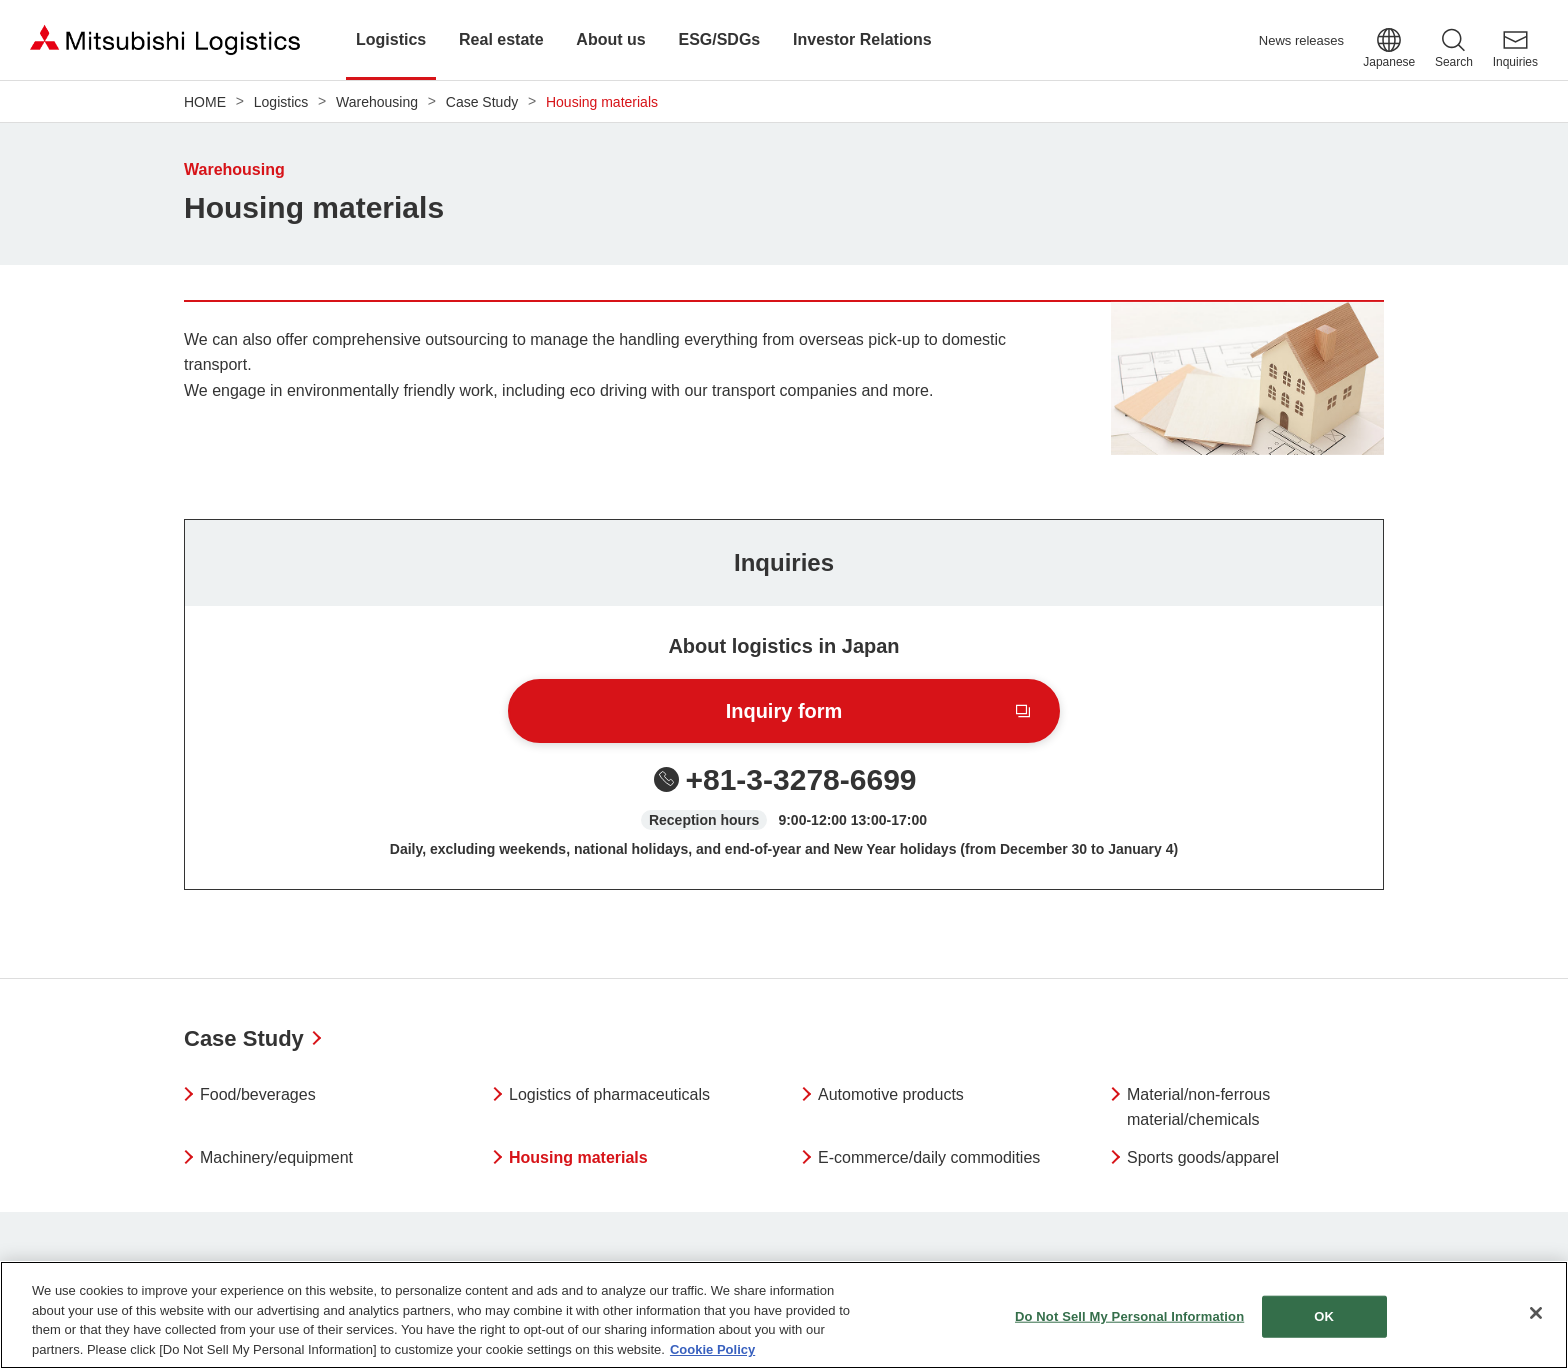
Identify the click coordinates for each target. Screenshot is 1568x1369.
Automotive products (891, 1094)
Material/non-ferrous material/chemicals (1198, 1107)
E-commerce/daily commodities (929, 1157)
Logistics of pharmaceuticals (609, 1094)
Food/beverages (258, 1094)
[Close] (1536, 1323)
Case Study (244, 1038)
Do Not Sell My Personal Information (1129, 1326)
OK (1324, 1326)
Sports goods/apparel (1203, 1157)
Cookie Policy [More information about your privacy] (712, 1359)
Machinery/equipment (276, 1157)
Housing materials (578, 1157)
